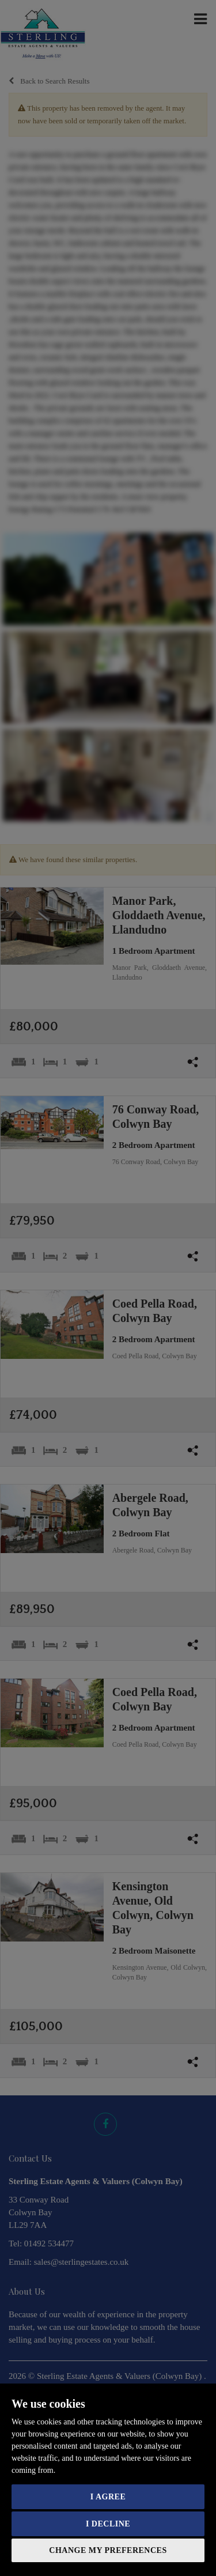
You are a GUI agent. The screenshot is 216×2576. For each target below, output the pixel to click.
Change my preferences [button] (107, 2550)
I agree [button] (108, 2496)
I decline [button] (108, 2524)
